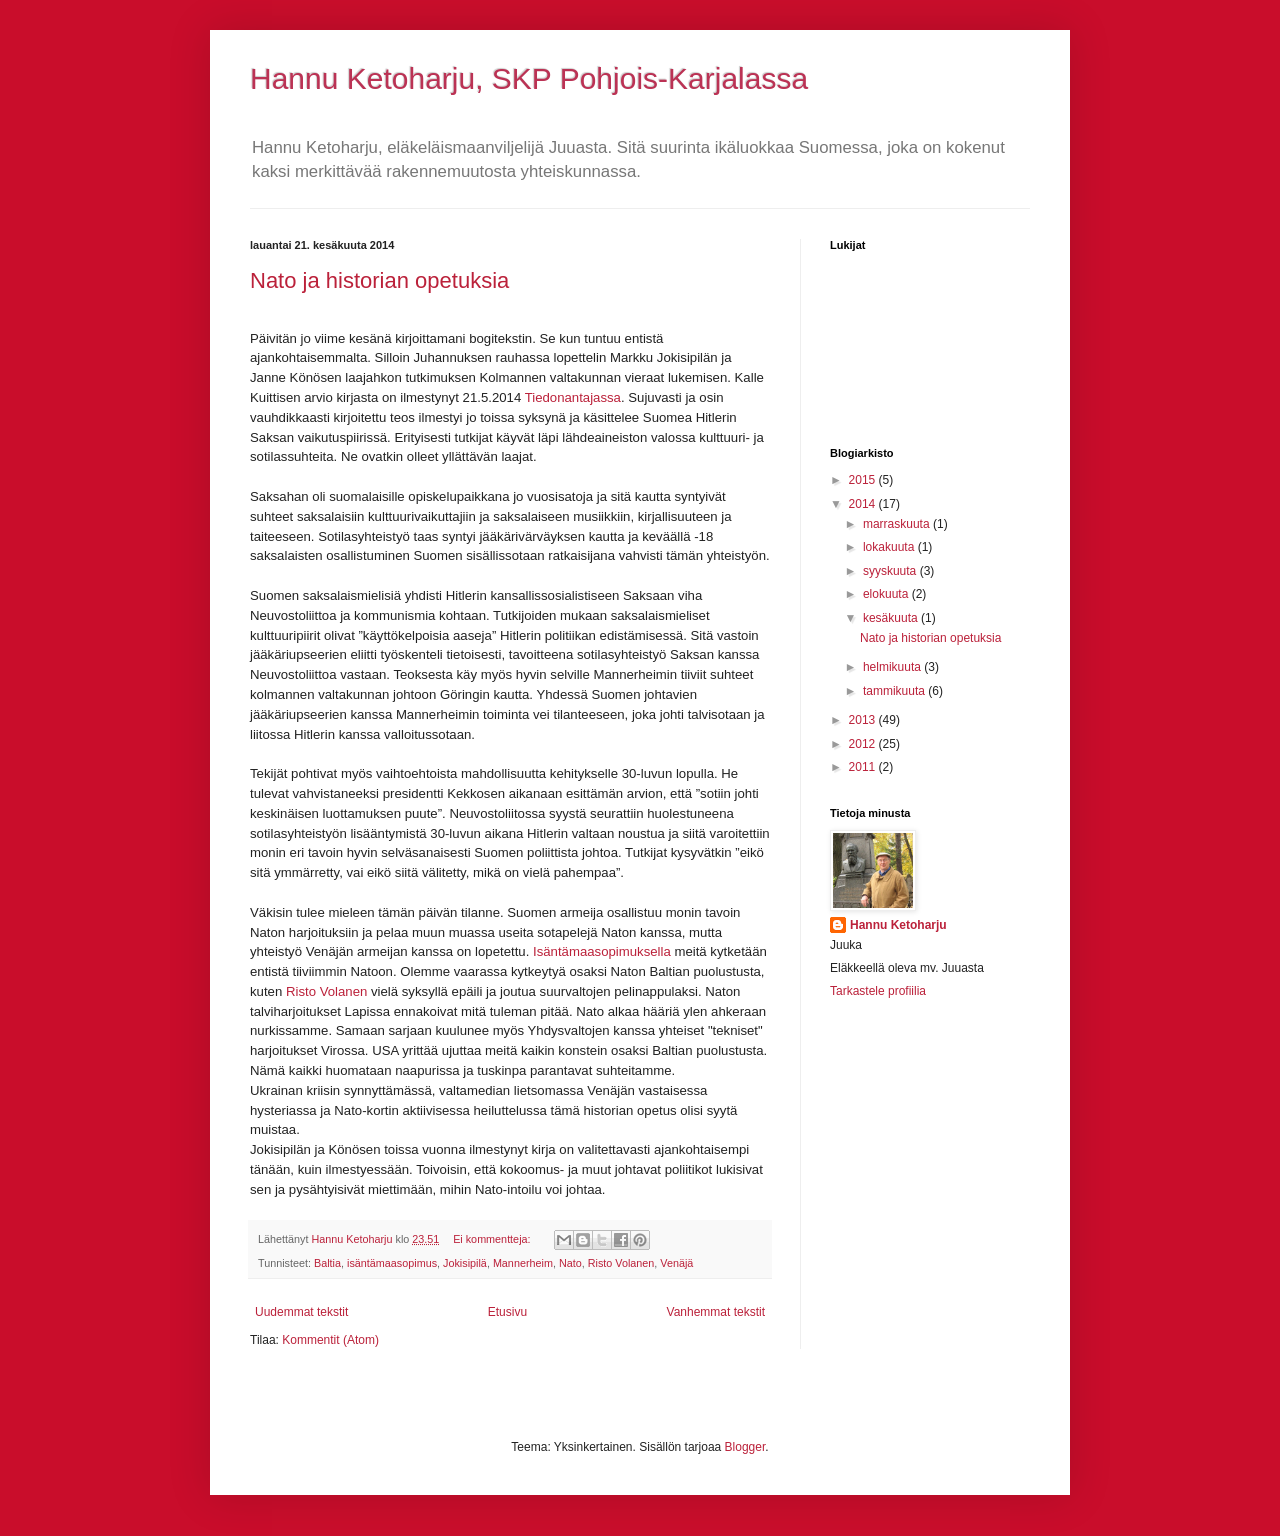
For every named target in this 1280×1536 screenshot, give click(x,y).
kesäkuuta (892, 618)
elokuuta (887, 594)
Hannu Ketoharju (898, 925)
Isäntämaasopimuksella (602, 951)
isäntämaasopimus (392, 1263)
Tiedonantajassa (573, 397)
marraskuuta (898, 524)
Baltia (327, 1263)
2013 (864, 720)
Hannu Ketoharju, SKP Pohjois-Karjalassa (529, 78)
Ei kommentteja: (493, 1239)
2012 (864, 744)
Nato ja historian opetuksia (379, 280)
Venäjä (676, 1263)
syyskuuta (891, 571)
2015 (864, 480)
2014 (864, 504)
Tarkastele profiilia (878, 991)
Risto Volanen (328, 991)
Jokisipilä (465, 1263)
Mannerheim (523, 1263)
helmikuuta (893, 667)
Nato (570, 1263)
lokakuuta (890, 547)
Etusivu (507, 1312)
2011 (864, 767)
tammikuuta (895, 691)
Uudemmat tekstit (301, 1312)
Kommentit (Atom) (330, 1340)
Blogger (745, 1447)
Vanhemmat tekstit (716, 1312)
